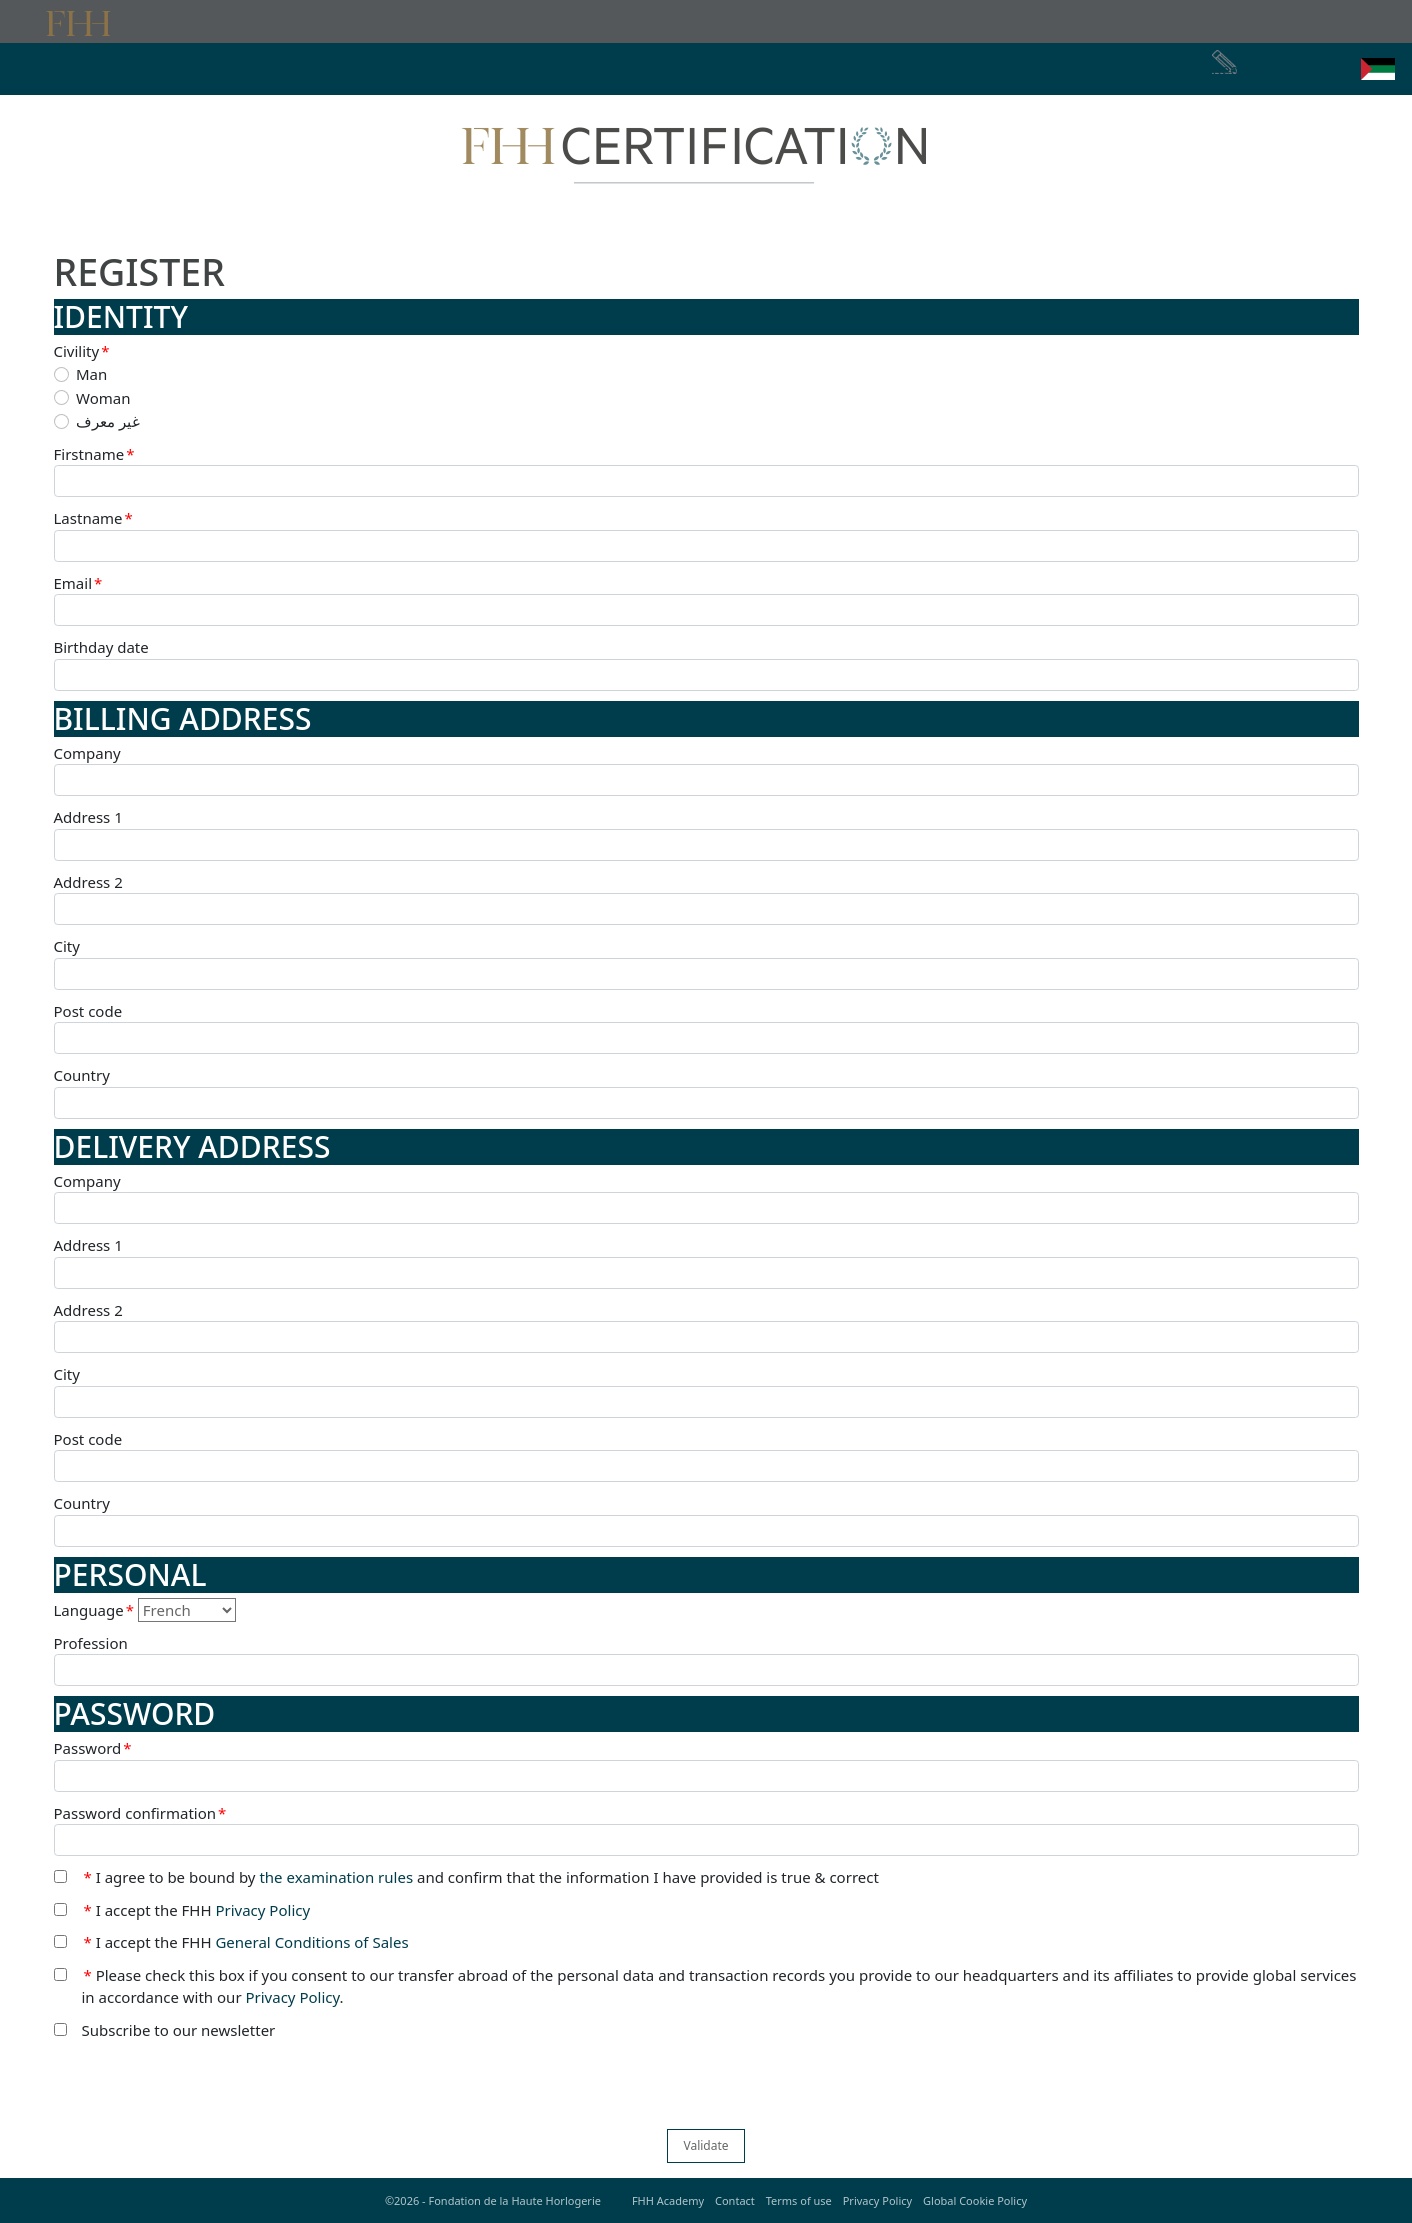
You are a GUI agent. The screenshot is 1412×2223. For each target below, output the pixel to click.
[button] (1378, 69)
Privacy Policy (262, 1910)
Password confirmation (140, 1813)
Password (93, 1748)
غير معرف (108, 421)
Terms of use (799, 2200)
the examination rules (336, 1877)
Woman (103, 398)
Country (82, 1075)
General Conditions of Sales (311, 1942)
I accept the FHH (197, 1910)
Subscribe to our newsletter (179, 2030)
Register (1241, 69)
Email (78, 583)
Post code (88, 1011)
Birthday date (101, 647)
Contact (735, 2200)
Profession (91, 1643)
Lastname (93, 518)
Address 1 (88, 817)
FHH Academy (668, 2200)
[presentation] (206, 2090)
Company (87, 753)
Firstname (94, 454)
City (67, 946)
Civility (82, 351)
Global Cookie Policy (975, 2200)
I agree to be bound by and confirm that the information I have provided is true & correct (481, 1877)
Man (91, 374)
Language (94, 1610)
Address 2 (88, 882)
